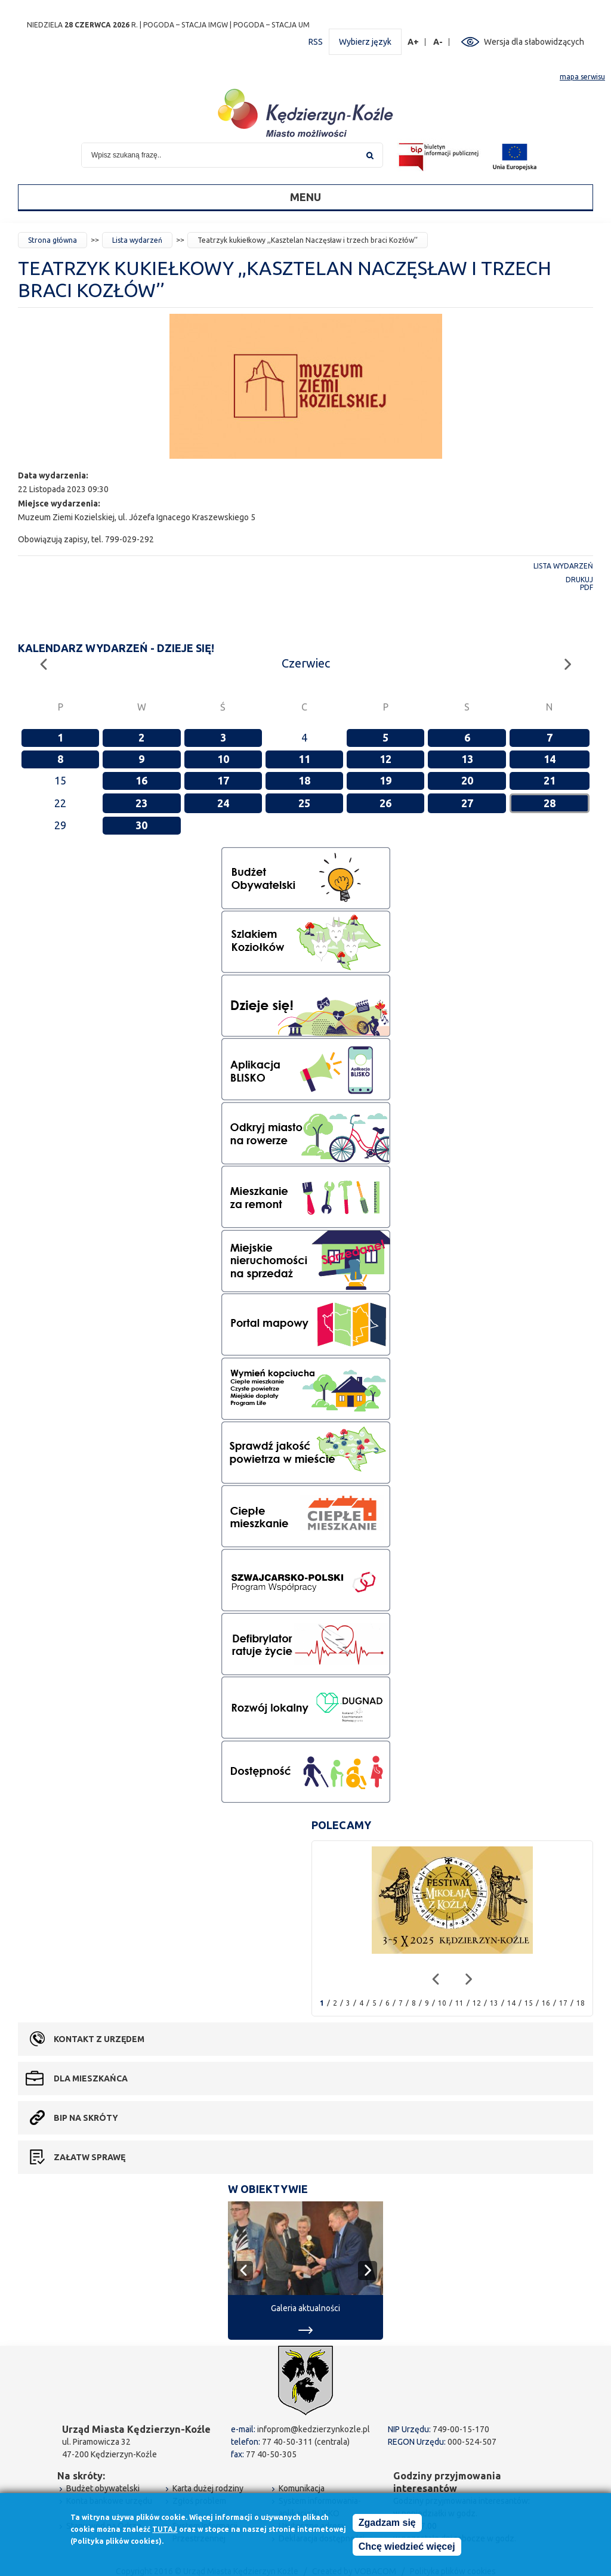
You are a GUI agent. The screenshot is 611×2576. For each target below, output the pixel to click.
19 (385, 780)
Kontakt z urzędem (99, 2039)
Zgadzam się (387, 2523)
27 (467, 803)
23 (141, 803)
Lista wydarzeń (137, 240)
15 (528, 2003)
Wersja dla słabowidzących (534, 42)
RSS (315, 42)
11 (304, 759)
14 (550, 759)
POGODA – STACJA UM (271, 25)
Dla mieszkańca (91, 2078)
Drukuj (579, 579)
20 (467, 780)
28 (550, 803)
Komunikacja (302, 2488)
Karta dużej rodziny (207, 2488)
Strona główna (52, 240)
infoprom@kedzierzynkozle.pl (313, 2429)
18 (304, 780)
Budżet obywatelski (103, 2488)
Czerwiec (306, 663)
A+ (413, 42)
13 (467, 759)
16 (141, 780)
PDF (586, 587)
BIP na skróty (86, 2118)
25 (304, 803)
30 (141, 825)
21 (550, 780)
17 (223, 780)
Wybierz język (365, 42)
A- (438, 42)
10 (223, 759)
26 (385, 803)
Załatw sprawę (89, 2157)
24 (223, 803)
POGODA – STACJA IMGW (185, 25)
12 (385, 759)
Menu (305, 197)
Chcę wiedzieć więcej (407, 2546)
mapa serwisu (582, 77)
